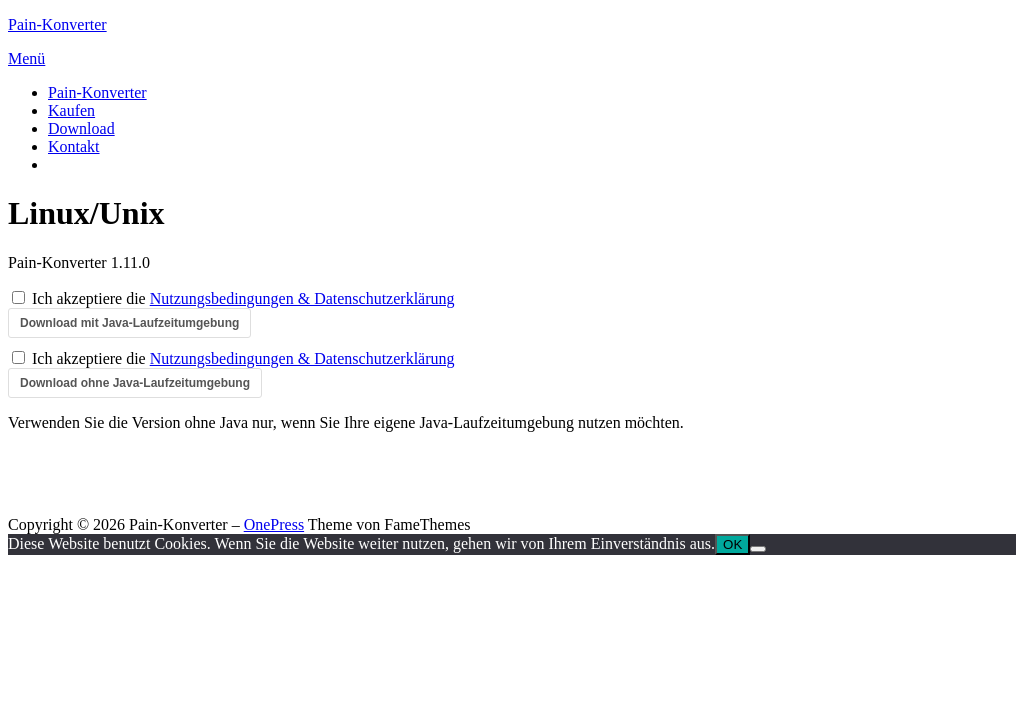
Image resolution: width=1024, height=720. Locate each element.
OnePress (274, 524)
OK (732, 544)
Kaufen (71, 110)
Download (81, 128)
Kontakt (74, 146)
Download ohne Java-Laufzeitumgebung (135, 383)
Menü (26, 58)
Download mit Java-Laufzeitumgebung (129, 323)
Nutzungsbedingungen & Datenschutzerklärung (302, 298)
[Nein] (758, 549)
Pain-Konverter (57, 24)
